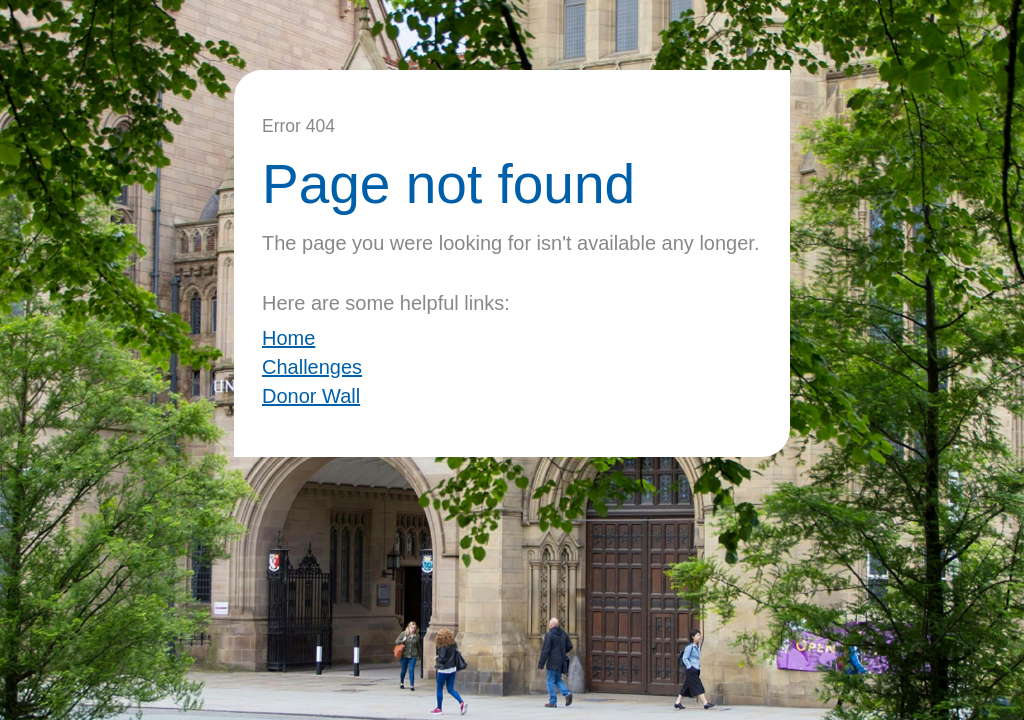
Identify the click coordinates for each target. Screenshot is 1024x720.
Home (288, 338)
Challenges (312, 367)
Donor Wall (311, 396)
